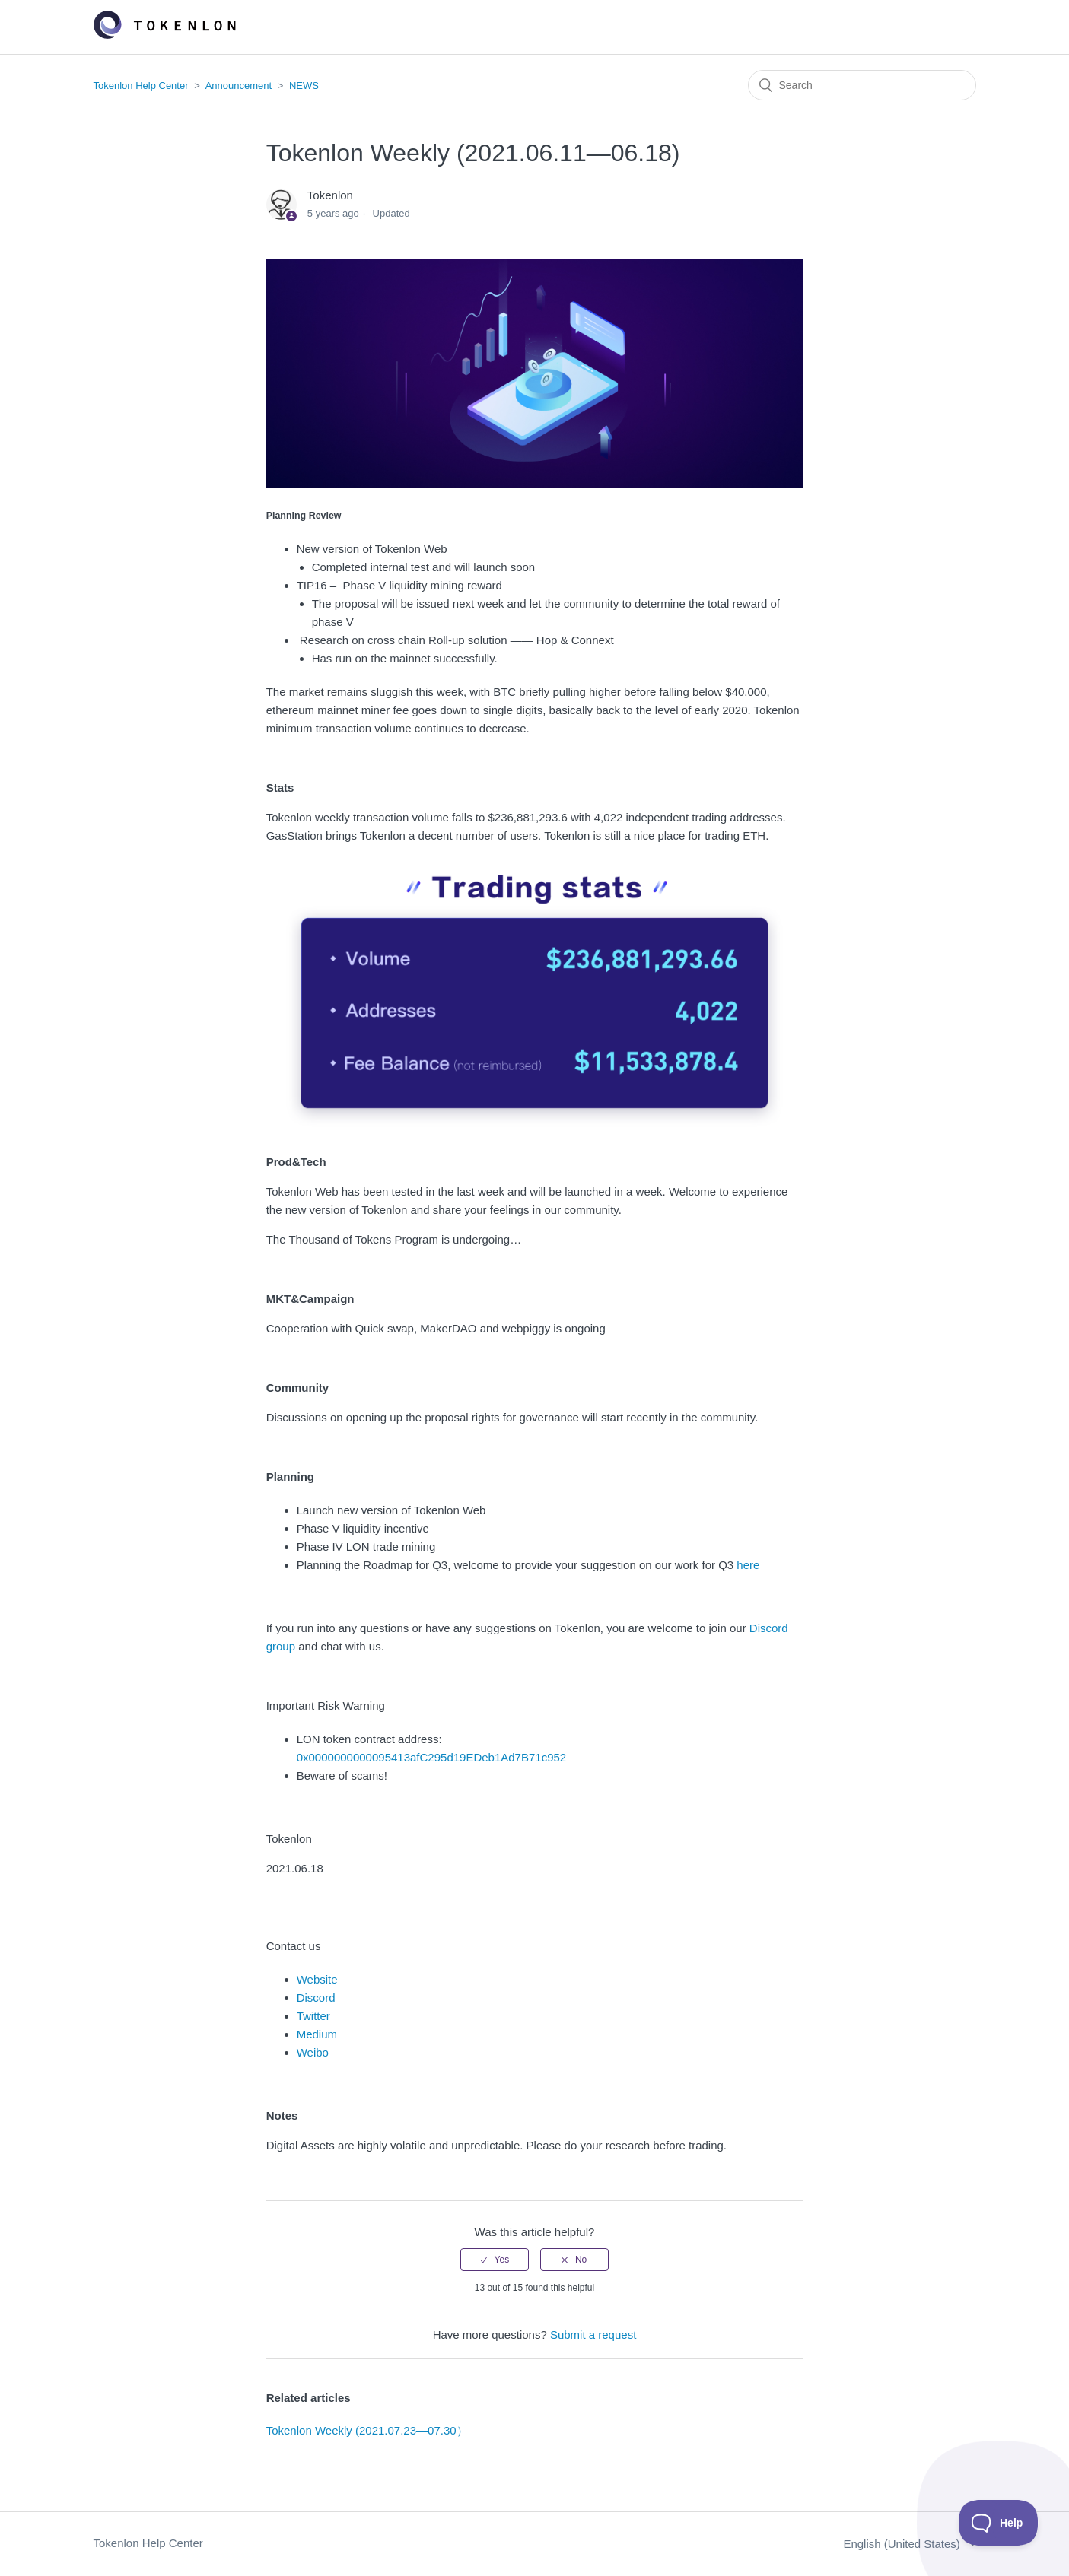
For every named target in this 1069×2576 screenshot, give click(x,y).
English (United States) (903, 2543)
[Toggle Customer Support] (999, 2523)
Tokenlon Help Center (141, 85)
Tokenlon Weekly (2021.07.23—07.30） (367, 2430)
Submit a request (593, 2334)
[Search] (862, 85)
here (746, 1564)
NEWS (304, 85)
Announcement (238, 85)
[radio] (494, 2259)
